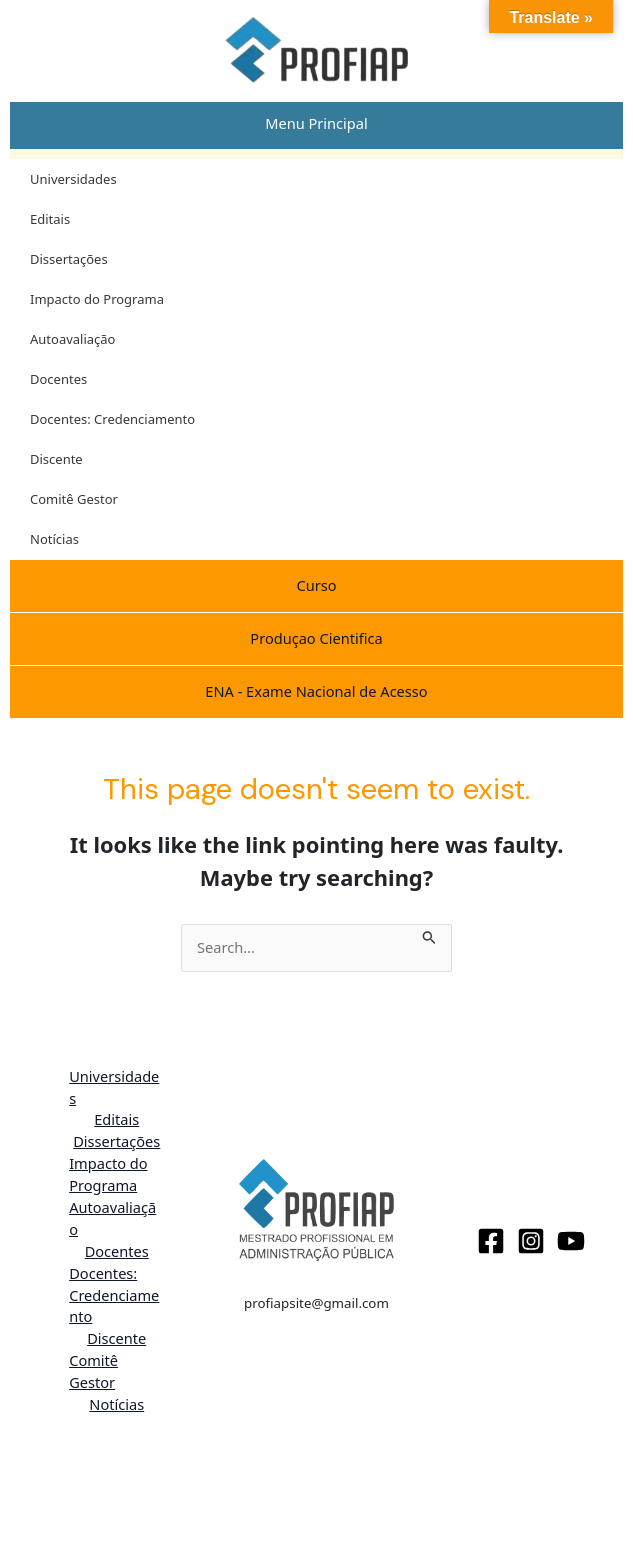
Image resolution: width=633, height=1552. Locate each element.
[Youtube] (571, 1241)
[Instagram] (531, 1241)
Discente (56, 459)
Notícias (54, 539)
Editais (50, 219)
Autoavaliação (73, 339)
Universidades (73, 179)
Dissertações (69, 259)
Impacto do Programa (97, 299)
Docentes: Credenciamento (112, 419)
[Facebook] (491, 1241)
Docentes (58, 379)
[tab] (316, 124)
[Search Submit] (429, 935)
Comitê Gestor (74, 499)
